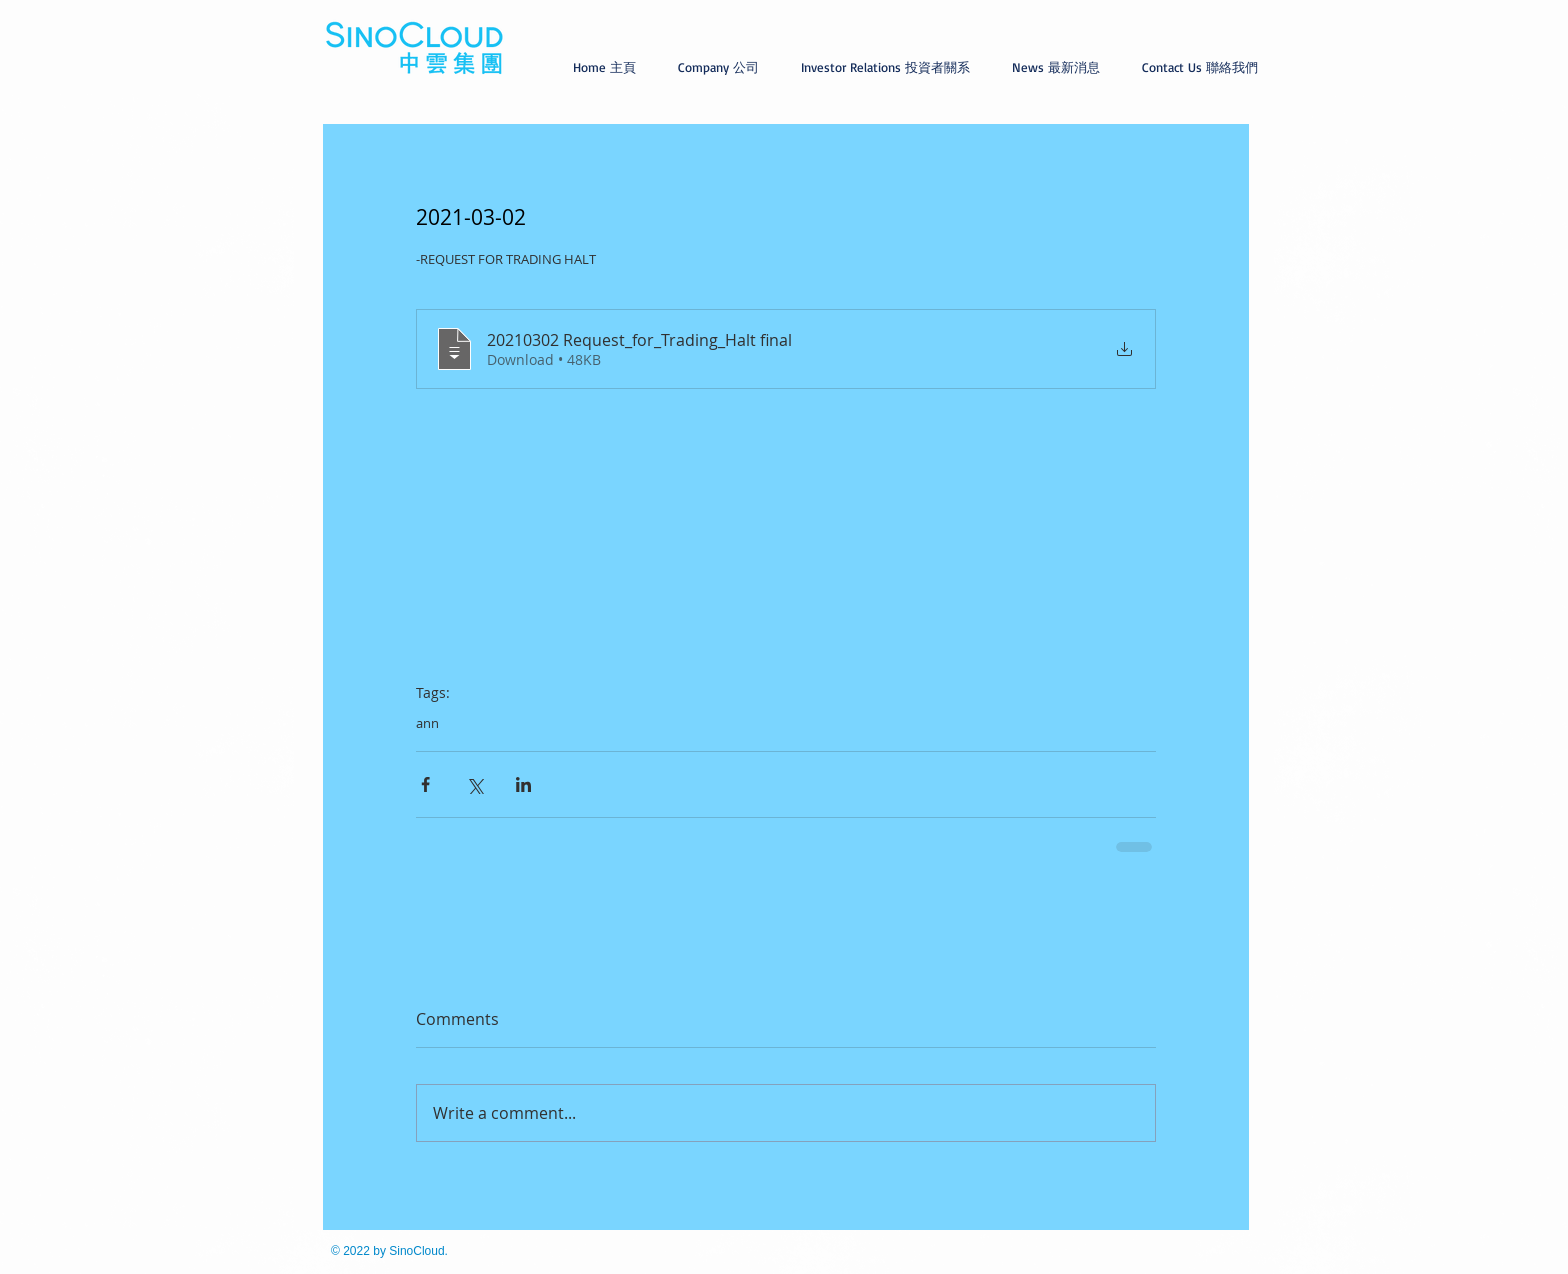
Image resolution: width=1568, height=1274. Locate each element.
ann (427, 723)
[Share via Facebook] (425, 784)
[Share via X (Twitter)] (474, 784)
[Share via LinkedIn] (523, 784)
